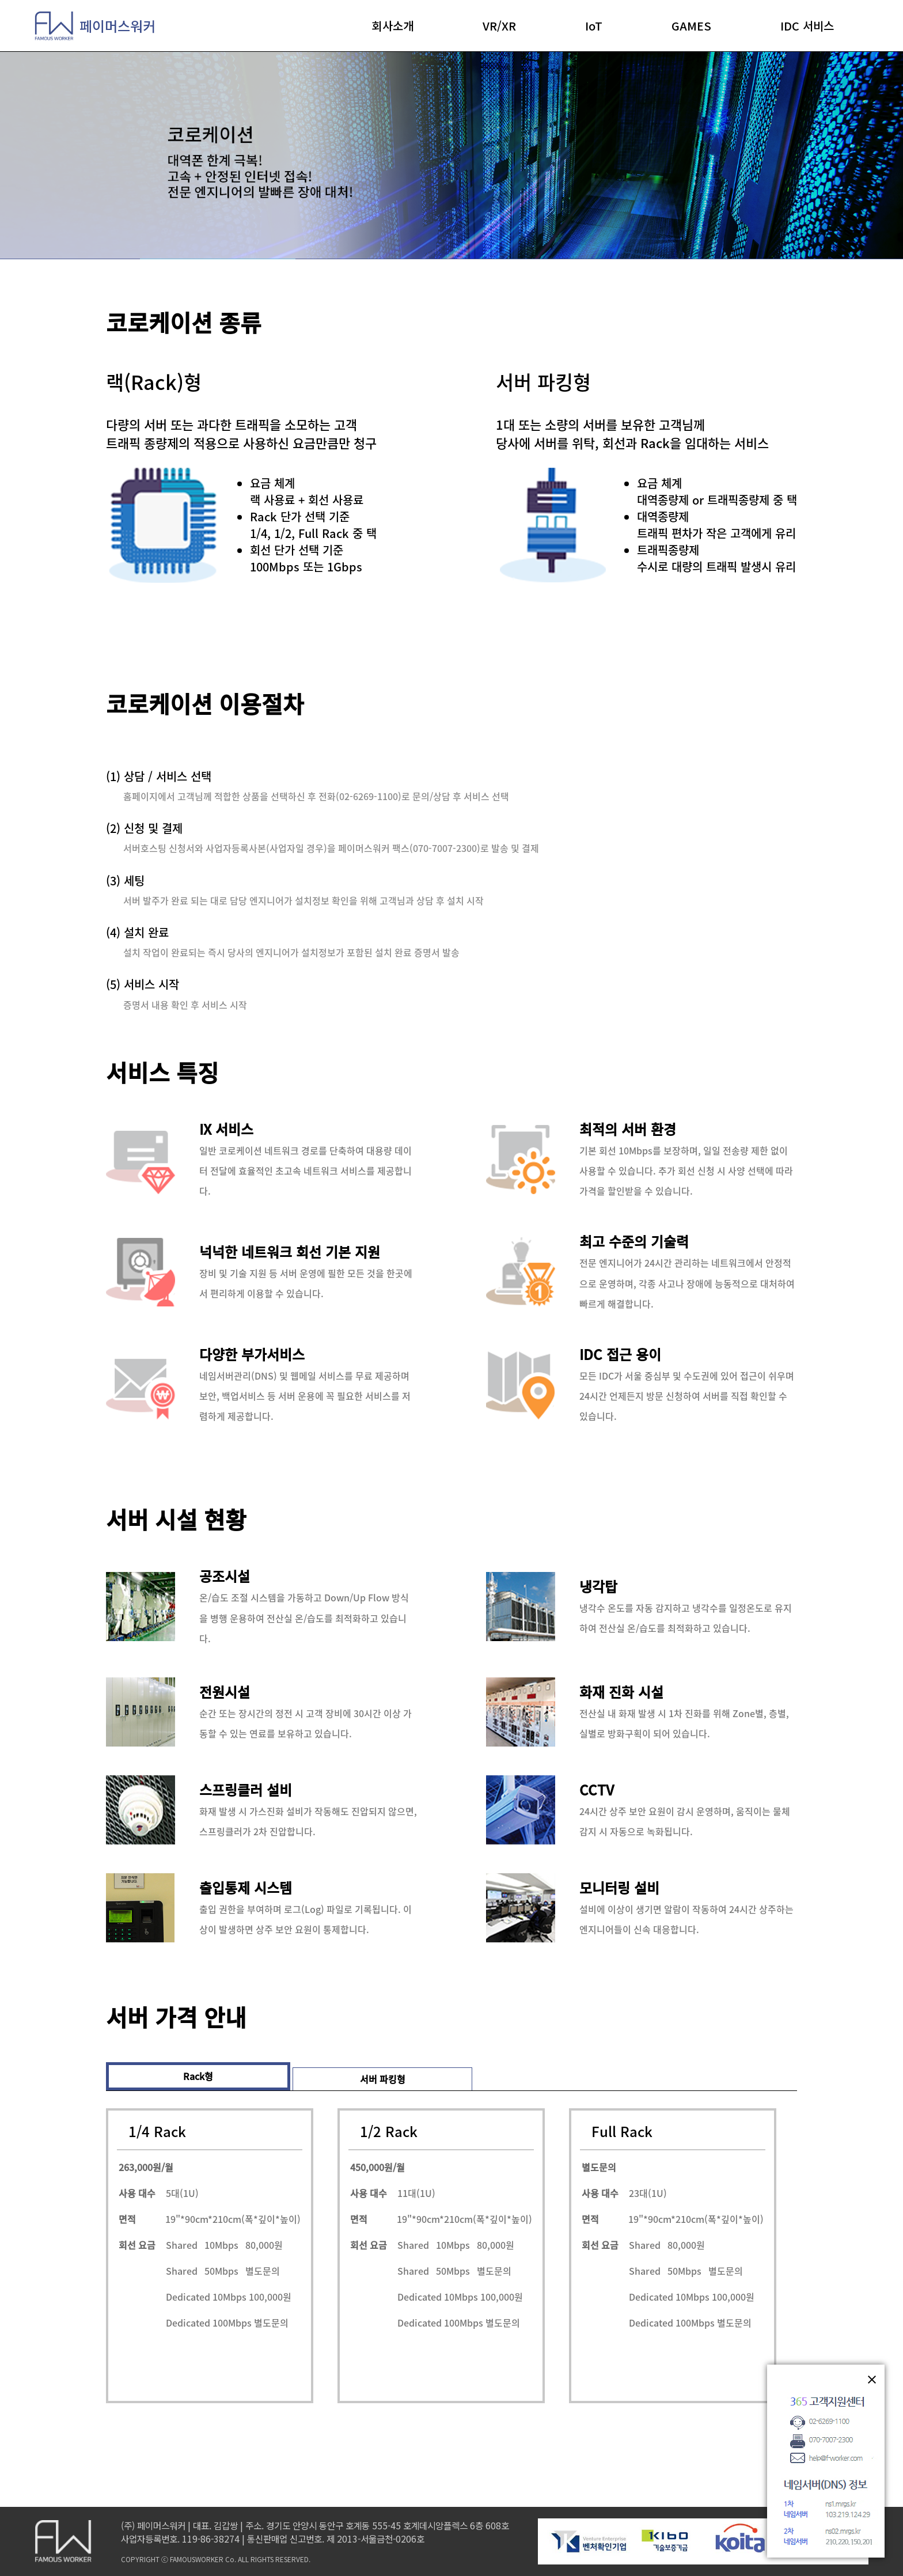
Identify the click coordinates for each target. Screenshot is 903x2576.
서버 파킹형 (382, 2079)
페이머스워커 (95, 26)
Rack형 (198, 2076)
